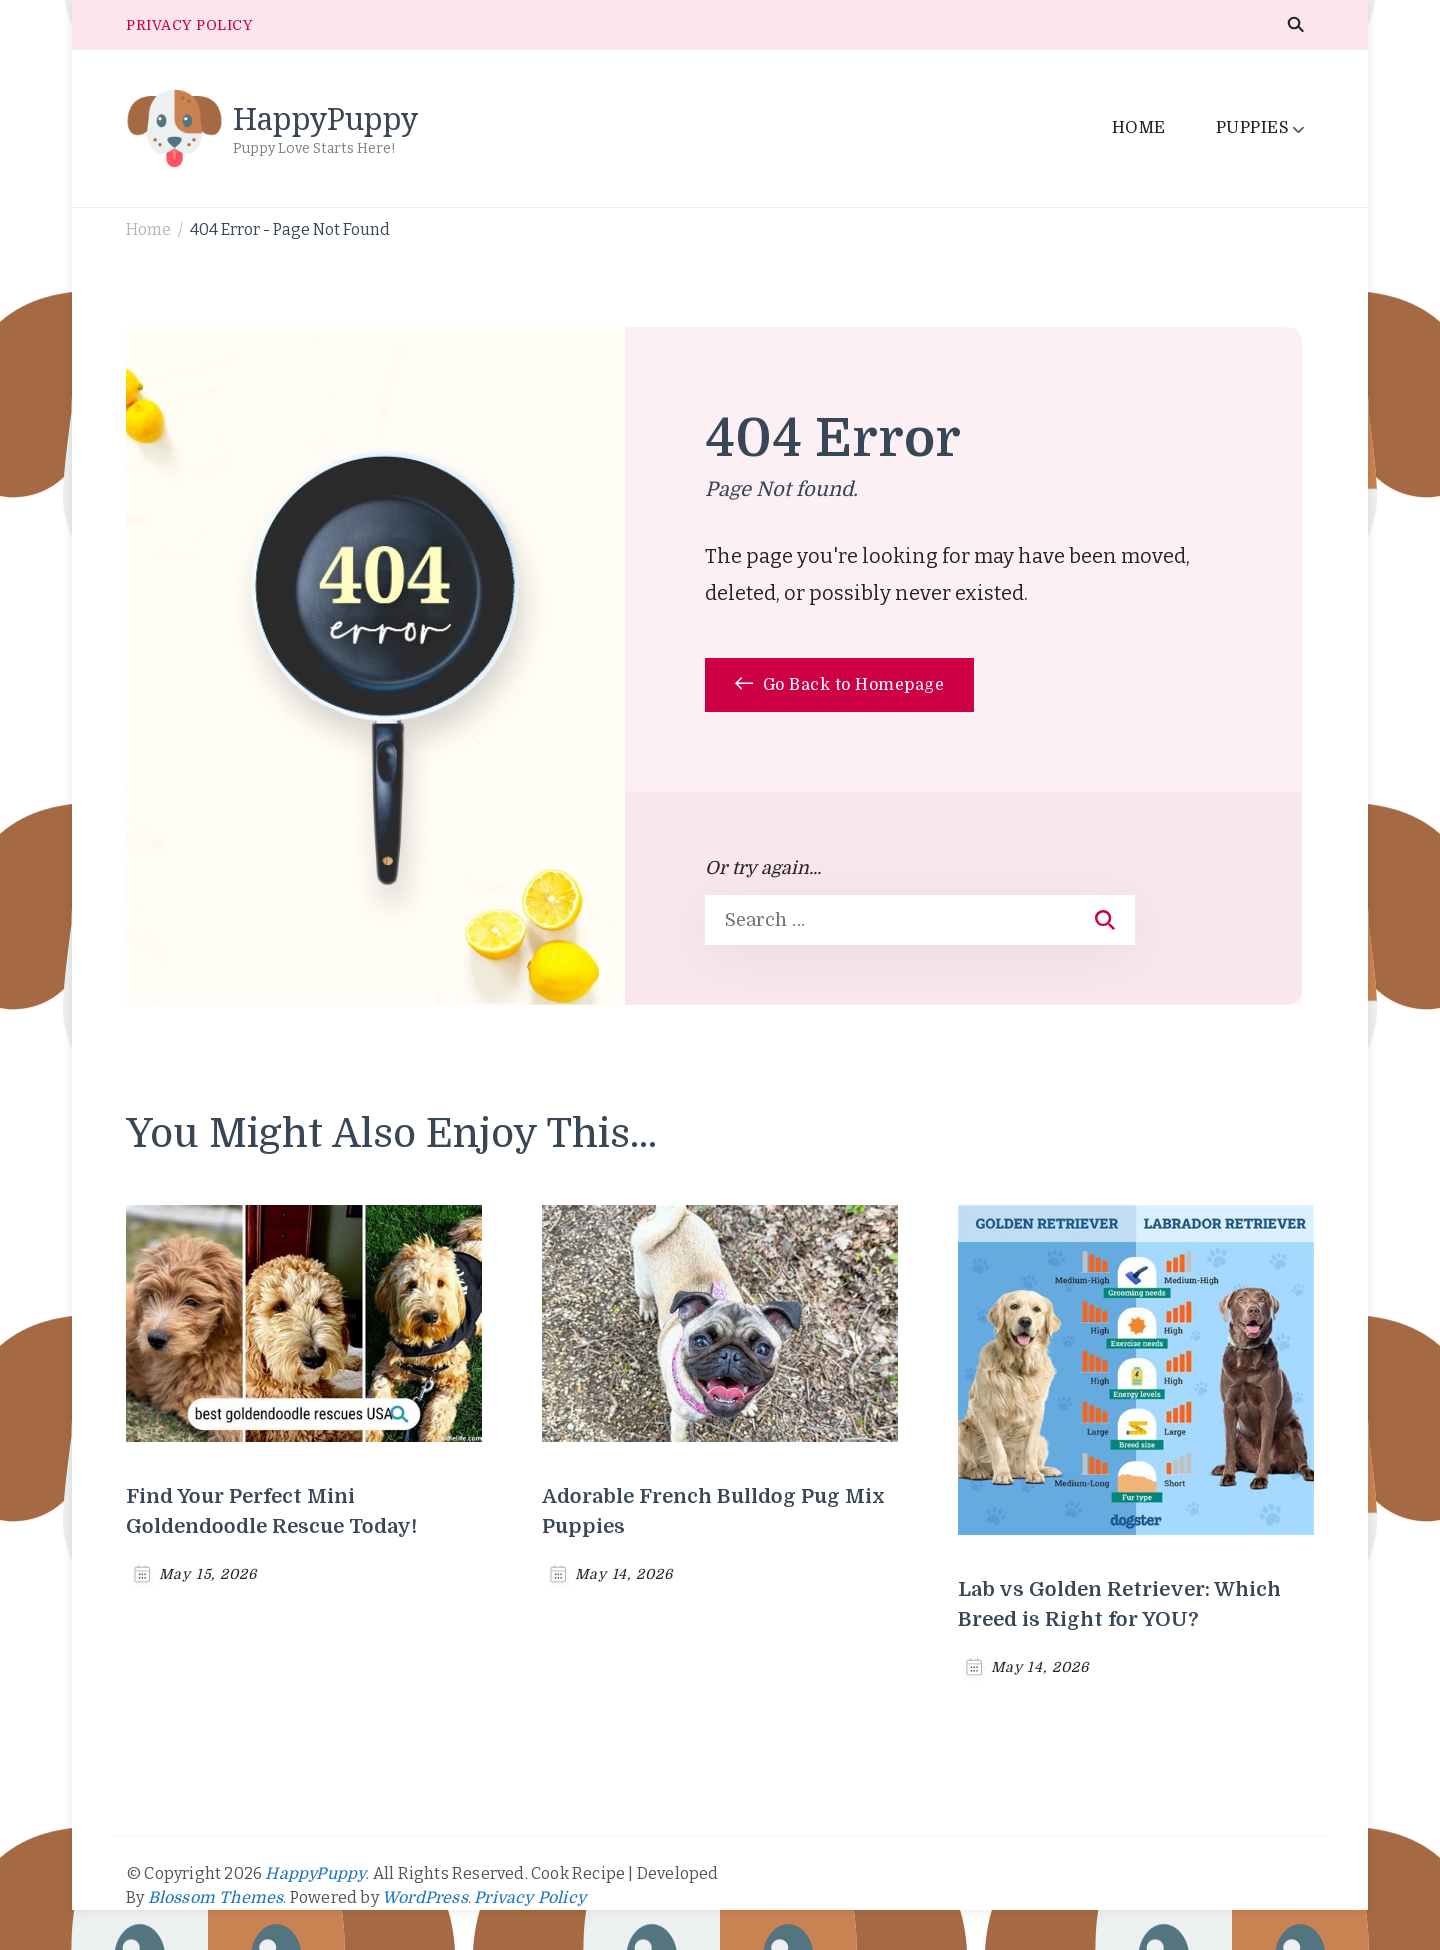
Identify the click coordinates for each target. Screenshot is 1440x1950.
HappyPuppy (325, 118)
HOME (1139, 128)
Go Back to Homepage (839, 685)
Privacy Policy (530, 1898)
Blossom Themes (216, 1898)
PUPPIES (1253, 128)
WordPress (425, 1898)
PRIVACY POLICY (189, 25)
